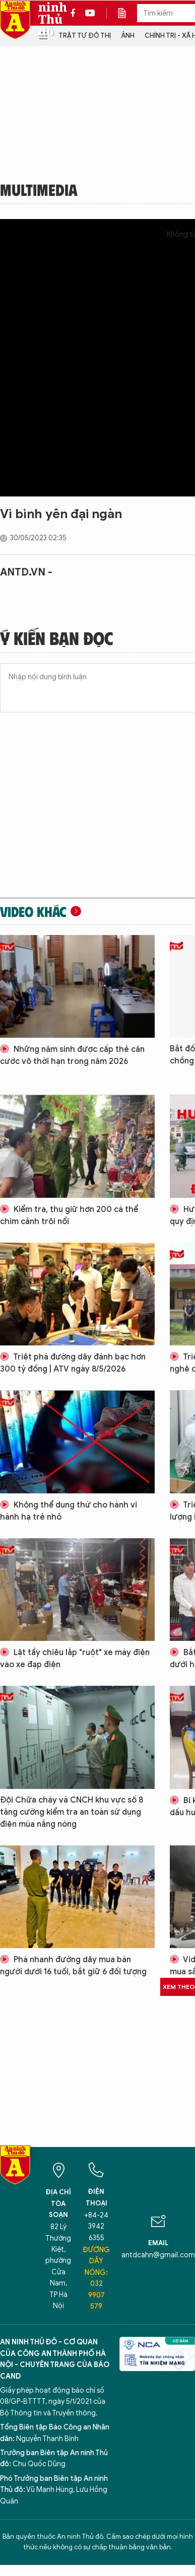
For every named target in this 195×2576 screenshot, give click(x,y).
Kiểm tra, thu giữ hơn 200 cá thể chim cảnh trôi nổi (69, 1215)
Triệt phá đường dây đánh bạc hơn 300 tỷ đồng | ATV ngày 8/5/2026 (73, 1363)
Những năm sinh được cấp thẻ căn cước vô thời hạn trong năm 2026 (72, 1055)
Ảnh (128, 35)
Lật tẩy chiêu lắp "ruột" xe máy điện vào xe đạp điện (75, 1659)
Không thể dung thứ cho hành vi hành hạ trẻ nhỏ (68, 1511)
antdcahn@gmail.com (158, 2255)
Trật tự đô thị (84, 35)
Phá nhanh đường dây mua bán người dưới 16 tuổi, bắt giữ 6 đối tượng (73, 1966)
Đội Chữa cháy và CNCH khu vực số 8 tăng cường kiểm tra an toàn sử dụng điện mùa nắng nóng (71, 1812)
